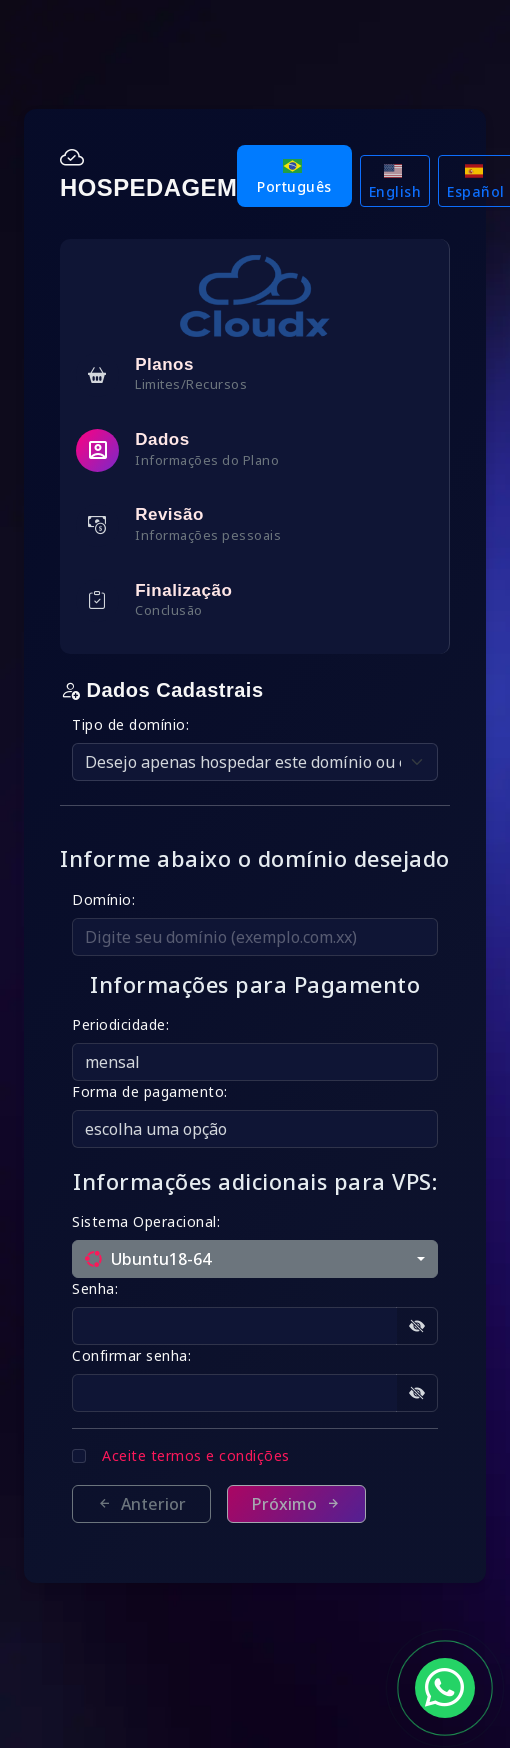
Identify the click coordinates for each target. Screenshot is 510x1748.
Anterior (141, 1504)
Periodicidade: (120, 1024)
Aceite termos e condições (196, 1455)
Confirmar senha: (131, 1355)
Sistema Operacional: (146, 1221)
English (395, 182)
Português (294, 177)
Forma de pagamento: (150, 1091)
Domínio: (103, 899)
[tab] (254, 374)
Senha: (95, 1288)
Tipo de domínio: (130, 724)
